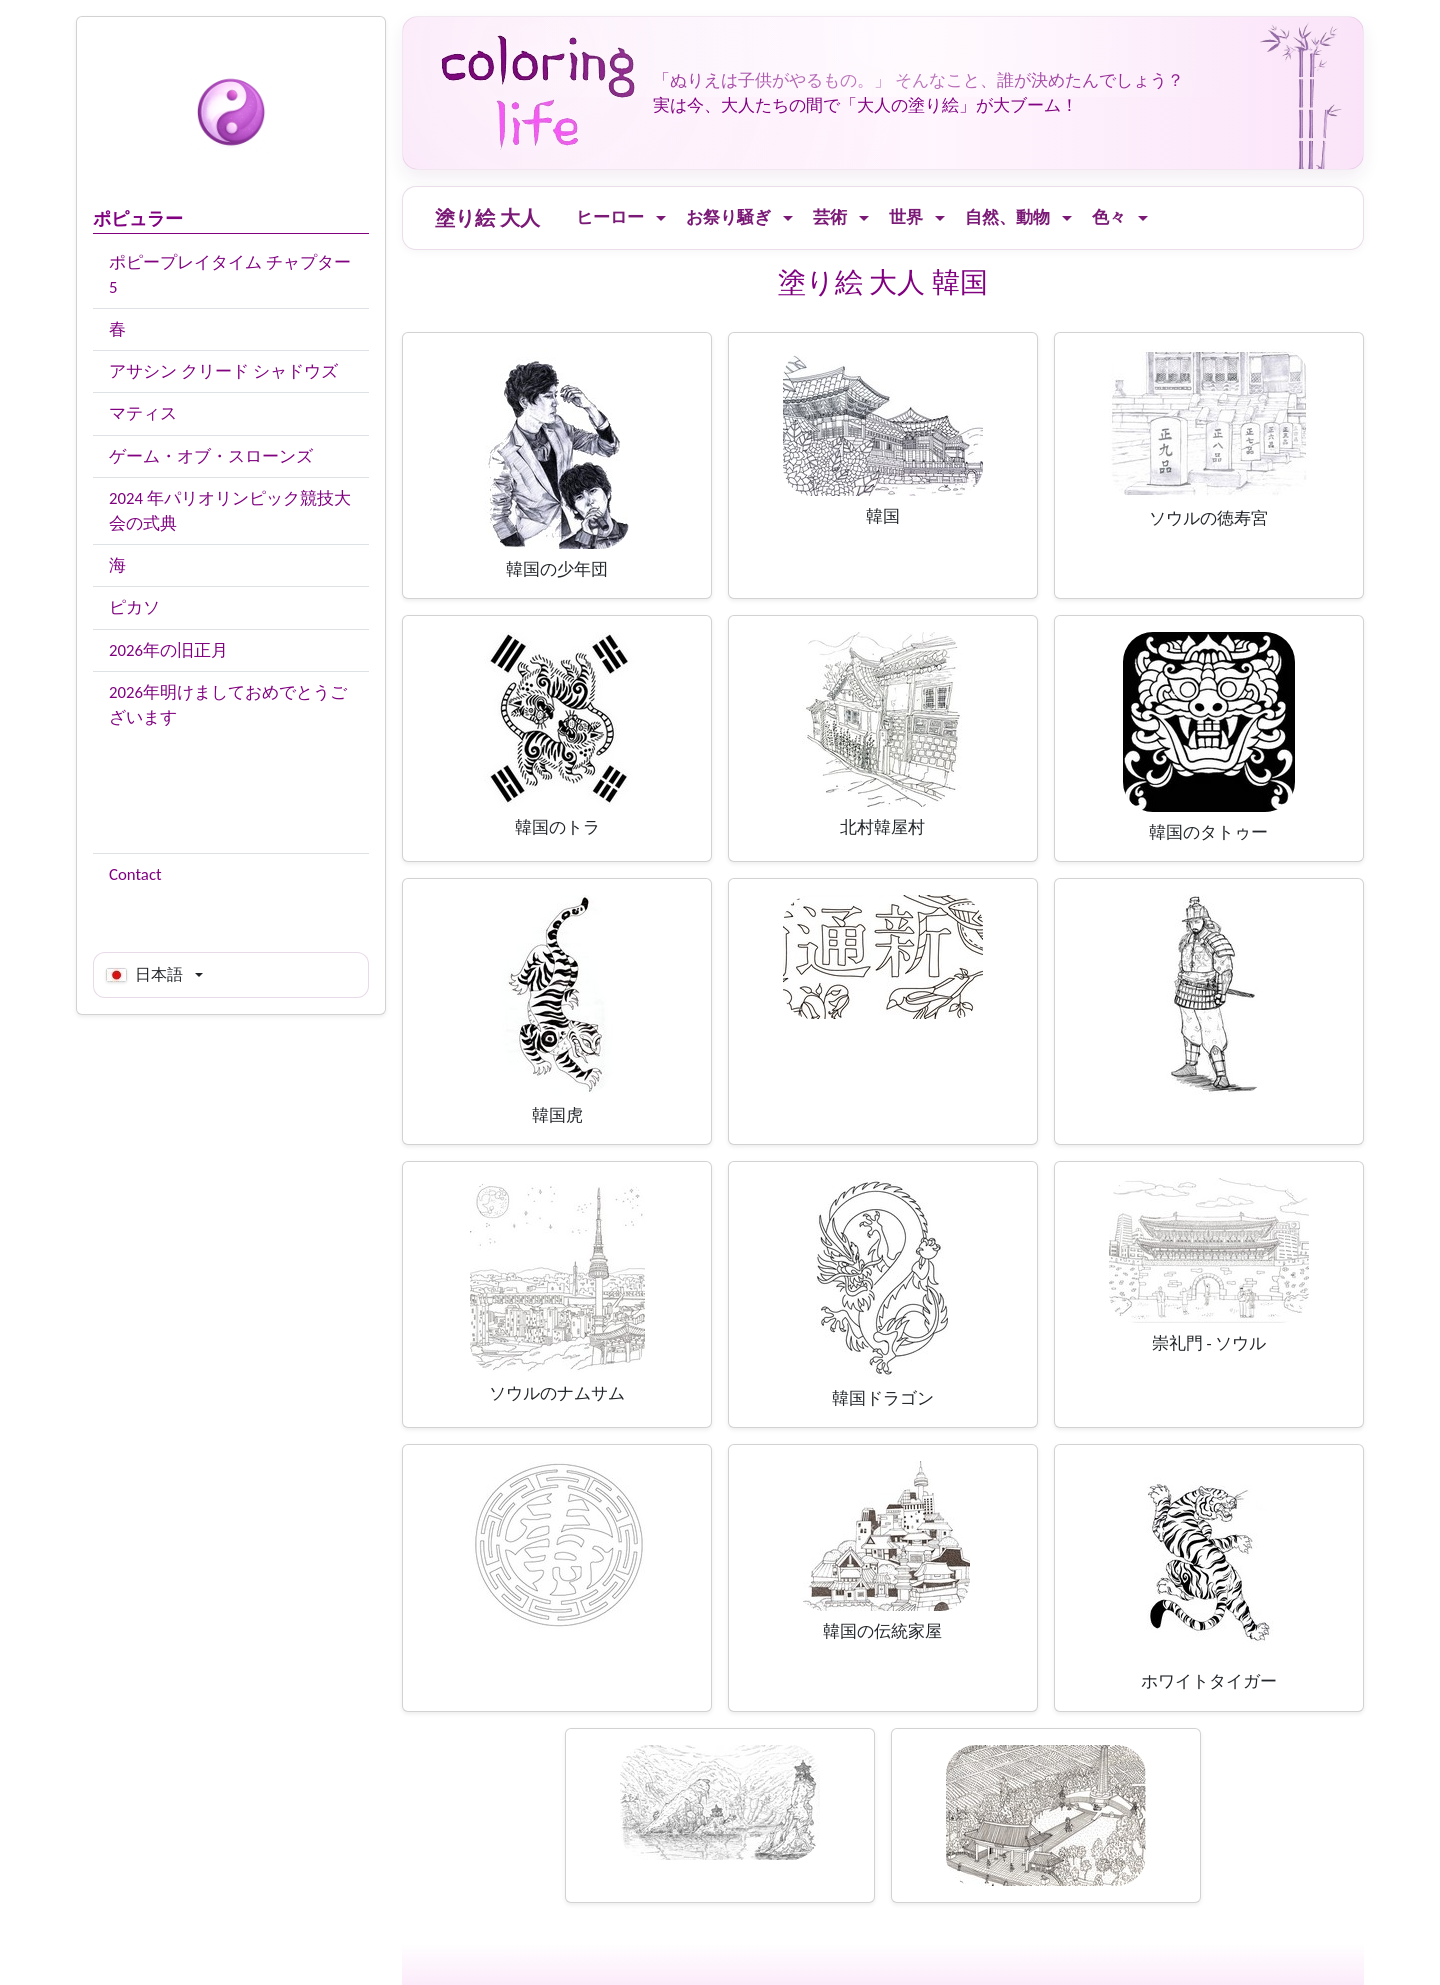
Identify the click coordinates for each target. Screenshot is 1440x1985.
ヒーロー (610, 217)
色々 (1109, 217)
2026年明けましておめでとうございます (228, 705)
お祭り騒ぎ (728, 217)
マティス (143, 413)
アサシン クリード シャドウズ (223, 371)
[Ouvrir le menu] (661, 218)
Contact (135, 874)
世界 (906, 217)
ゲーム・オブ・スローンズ (211, 456)
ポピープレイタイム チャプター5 (230, 275)
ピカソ (134, 607)
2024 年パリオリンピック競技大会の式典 (230, 511)
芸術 (830, 217)
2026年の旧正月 (168, 650)
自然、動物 (1007, 217)
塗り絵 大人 (487, 218)
